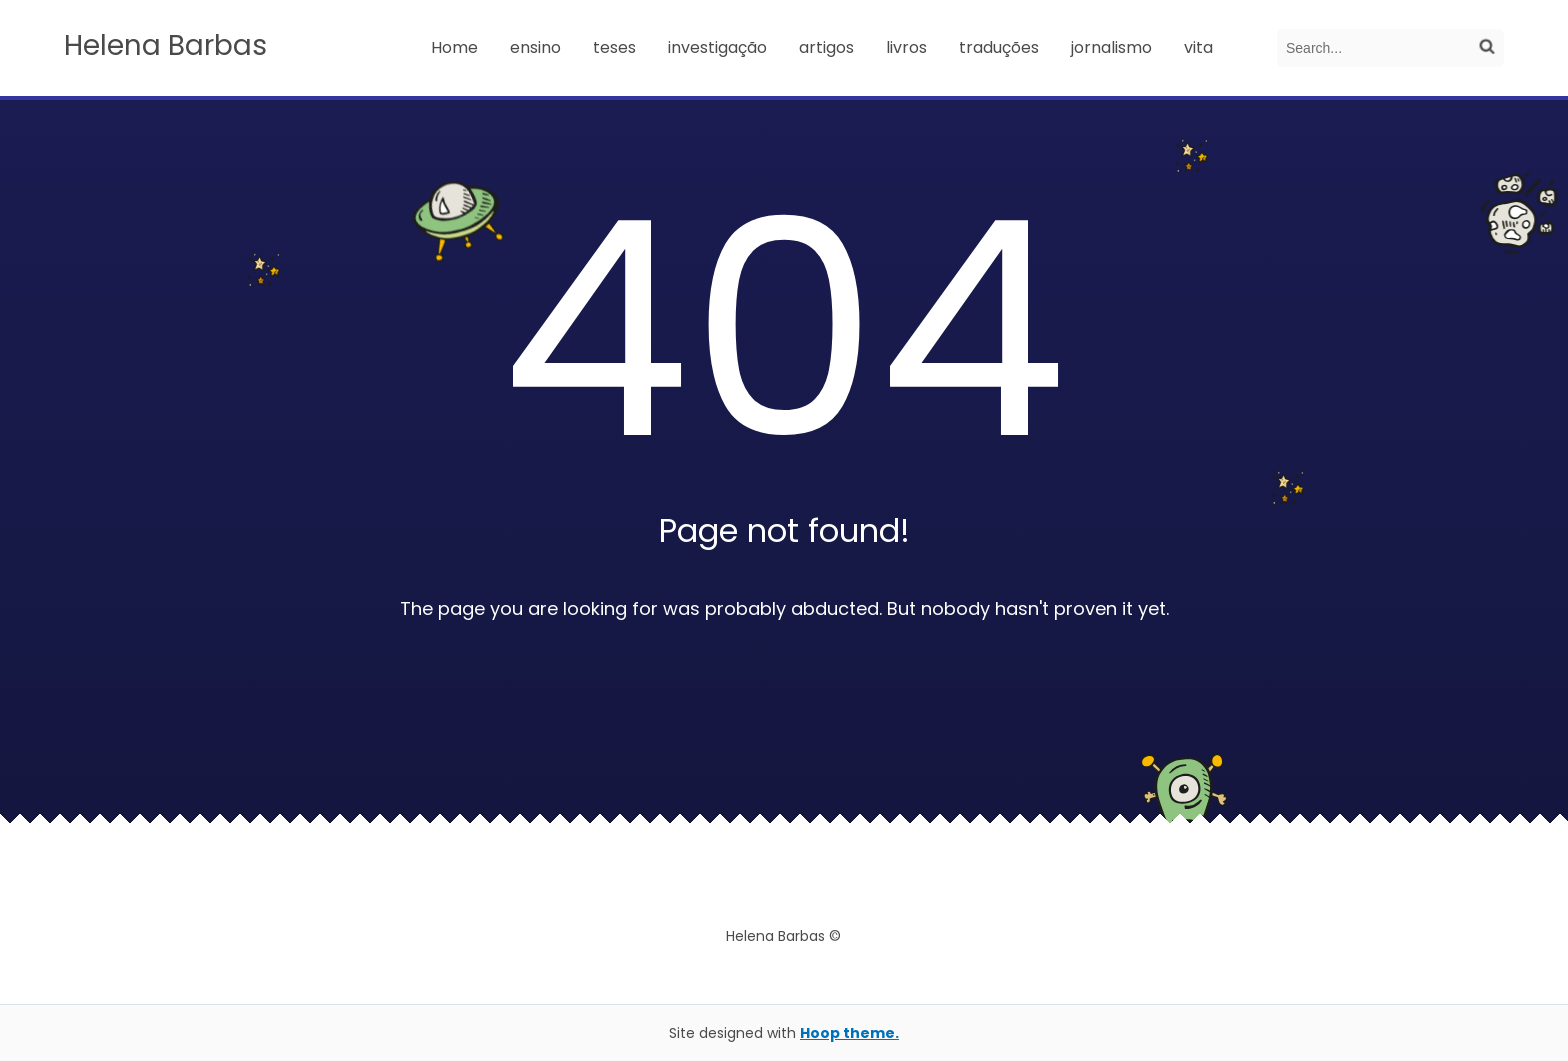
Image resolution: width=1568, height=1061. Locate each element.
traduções (999, 47)
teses (614, 47)
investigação (717, 47)
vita (1198, 47)
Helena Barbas (165, 46)
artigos (826, 47)
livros (906, 47)
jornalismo (1111, 47)
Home (454, 47)
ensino (535, 47)
